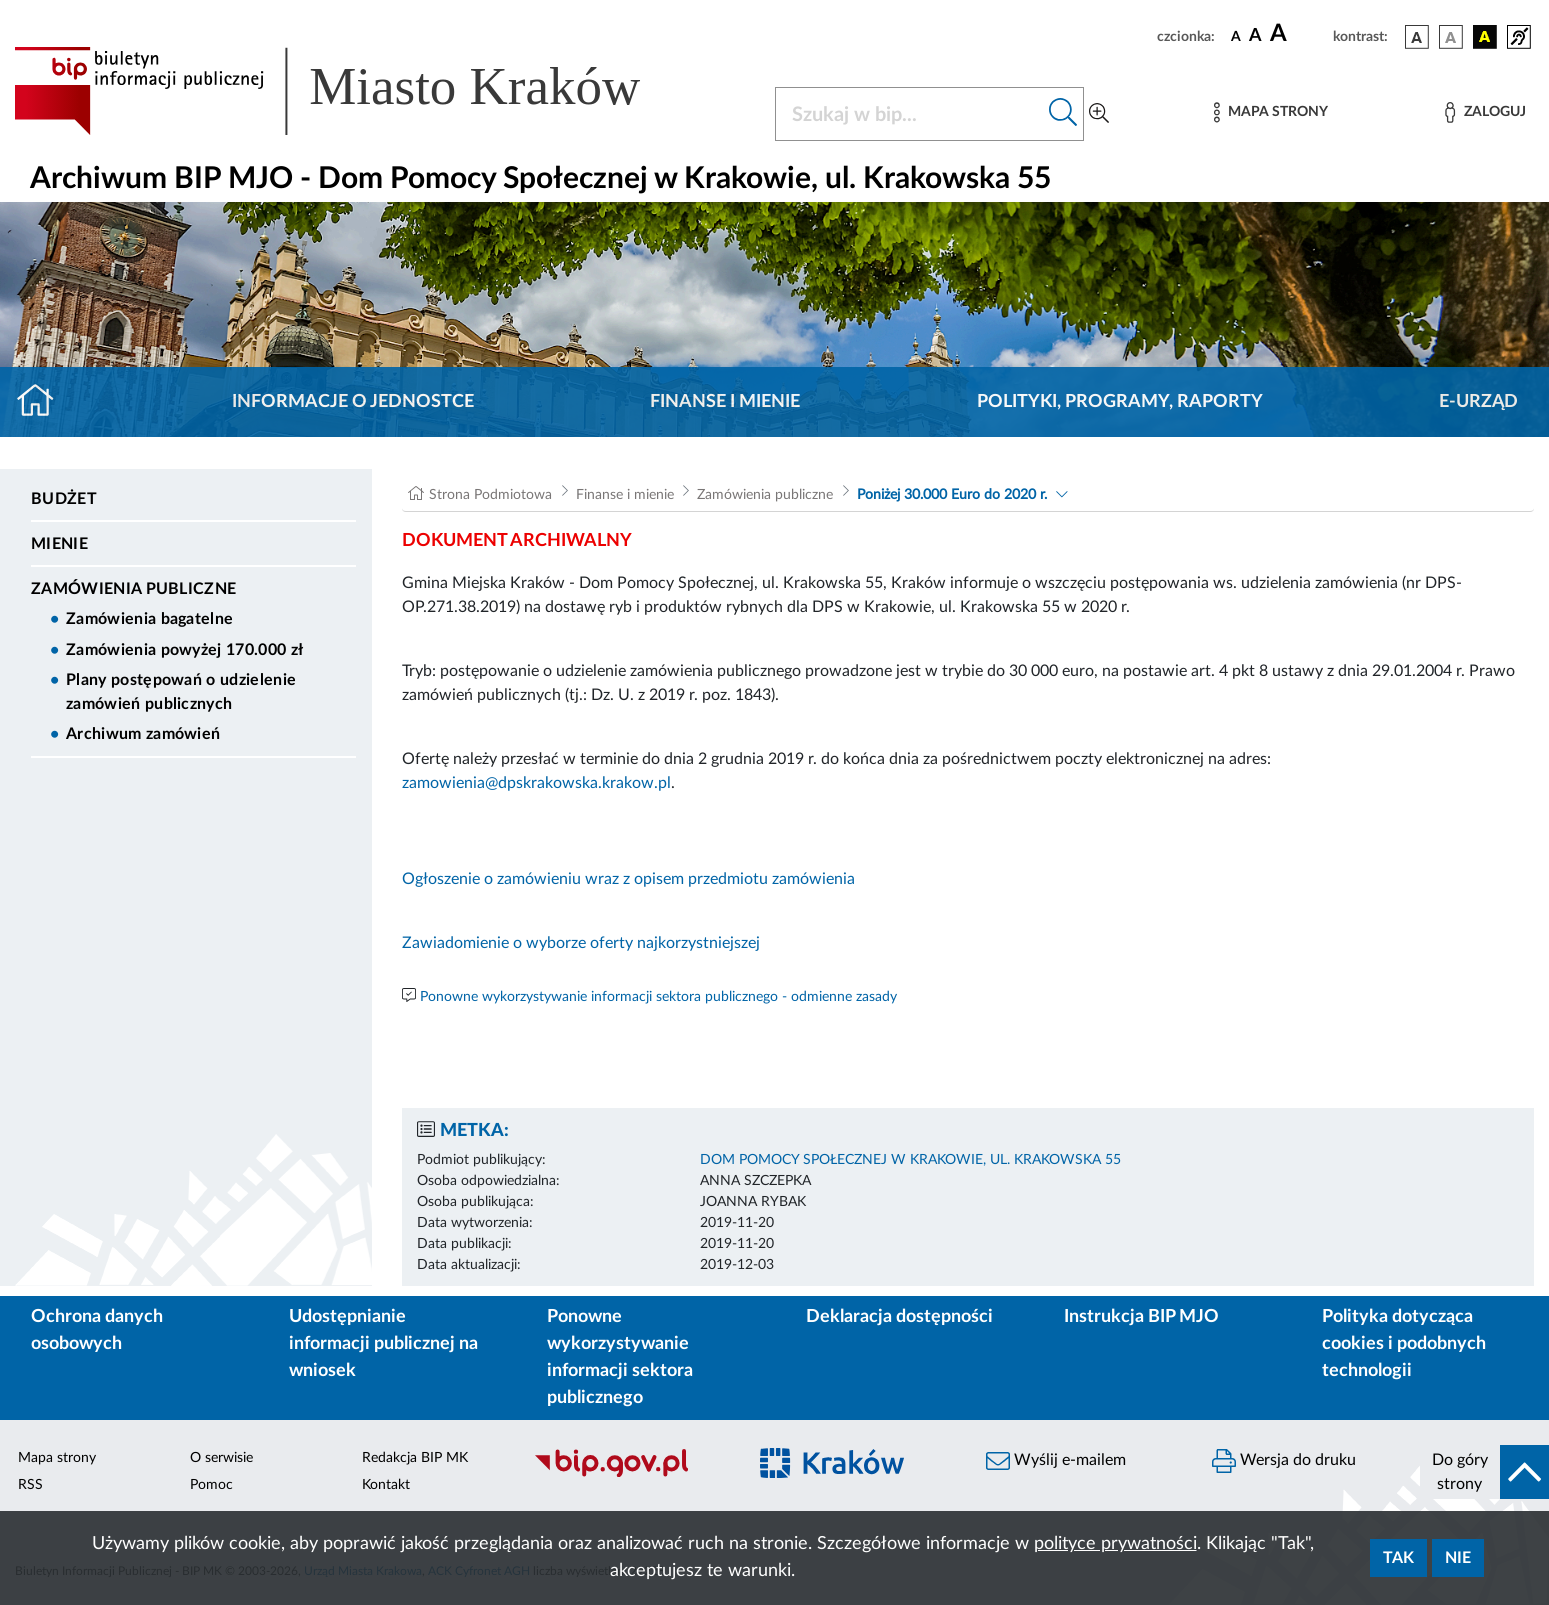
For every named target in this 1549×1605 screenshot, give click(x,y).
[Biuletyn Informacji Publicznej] (629, 1475)
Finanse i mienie (725, 402)
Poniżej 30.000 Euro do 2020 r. (952, 495)
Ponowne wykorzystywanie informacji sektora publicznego (620, 1357)
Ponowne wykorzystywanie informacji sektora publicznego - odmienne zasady (658, 997)
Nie (1458, 1558)
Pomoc (211, 1485)
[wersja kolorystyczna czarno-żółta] (1485, 37)
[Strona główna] (43, 402)
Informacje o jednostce (353, 402)
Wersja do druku (1284, 1461)
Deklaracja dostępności (899, 1317)
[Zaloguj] (1485, 112)
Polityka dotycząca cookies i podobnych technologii (1404, 1344)
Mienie (59, 544)
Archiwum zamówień (143, 734)
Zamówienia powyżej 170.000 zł (184, 650)
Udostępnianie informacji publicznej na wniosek (383, 1344)
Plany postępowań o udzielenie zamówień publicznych (181, 692)
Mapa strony (57, 1458)
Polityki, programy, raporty (1120, 402)
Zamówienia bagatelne (149, 619)
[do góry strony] (1484, 1472)
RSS (30, 1485)
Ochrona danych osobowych (97, 1330)
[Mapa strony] (1271, 112)
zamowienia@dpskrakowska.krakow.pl (536, 783)
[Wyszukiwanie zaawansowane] (1099, 114)
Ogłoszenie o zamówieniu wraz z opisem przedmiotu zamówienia (628, 879)
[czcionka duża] (1298, 34)
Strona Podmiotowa (490, 495)
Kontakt (386, 1485)
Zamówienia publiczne (133, 589)
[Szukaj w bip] (1063, 114)
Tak (1398, 1558)
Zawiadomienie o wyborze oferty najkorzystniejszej (581, 943)
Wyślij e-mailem (1056, 1461)
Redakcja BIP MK (415, 1458)
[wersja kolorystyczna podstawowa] (1417, 37)
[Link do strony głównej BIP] (356, 91)
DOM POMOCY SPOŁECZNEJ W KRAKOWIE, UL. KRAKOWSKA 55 (910, 1160)
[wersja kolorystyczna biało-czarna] (1451, 37)
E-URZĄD (1478, 402)
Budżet (64, 499)
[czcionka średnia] (1255, 36)
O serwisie (221, 1458)
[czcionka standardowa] (1236, 36)
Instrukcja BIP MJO (1141, 1317)
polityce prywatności (1115, 1544)
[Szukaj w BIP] (909, 114)
